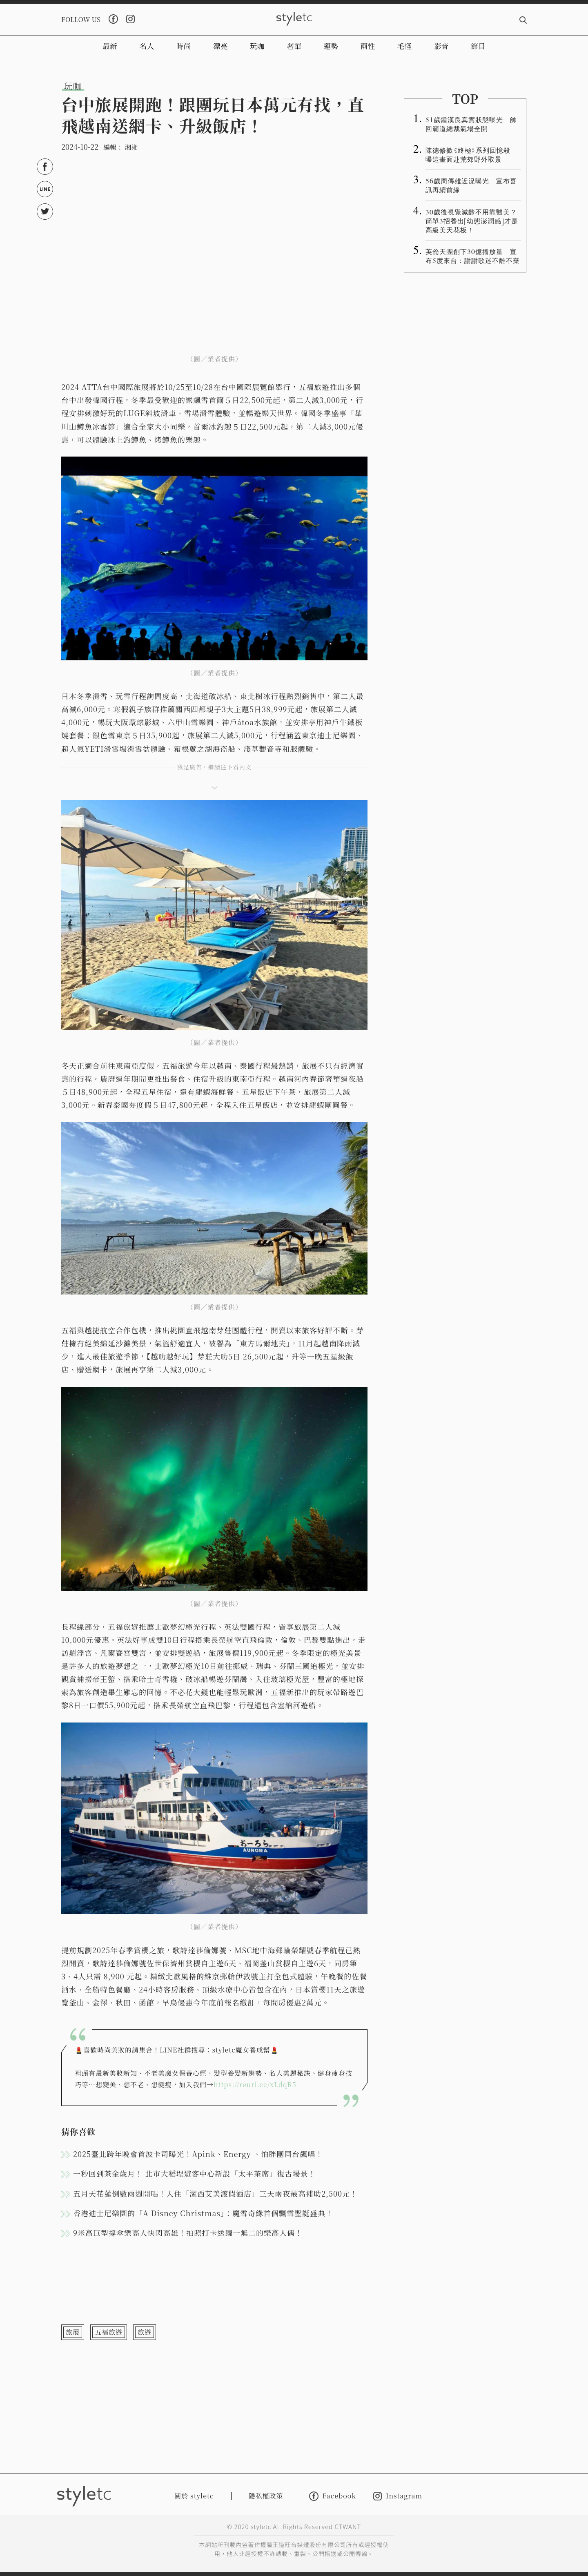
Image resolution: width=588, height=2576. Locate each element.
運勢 (330, 45)
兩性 (367, 45)
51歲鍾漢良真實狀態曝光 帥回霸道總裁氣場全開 (471, 124)
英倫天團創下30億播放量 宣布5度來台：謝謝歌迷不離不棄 (472, 255)
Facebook (332, 2496)
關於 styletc (194, 2495)
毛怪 (404, 45)
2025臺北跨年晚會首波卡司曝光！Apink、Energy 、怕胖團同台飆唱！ (198, 2153)
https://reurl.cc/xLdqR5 (255, 2084)
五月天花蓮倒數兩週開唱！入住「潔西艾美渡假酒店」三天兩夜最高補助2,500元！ (215, 2193)
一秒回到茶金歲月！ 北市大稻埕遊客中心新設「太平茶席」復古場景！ (194, 2173)
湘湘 (131, 147)
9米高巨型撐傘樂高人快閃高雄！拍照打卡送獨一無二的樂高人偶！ (188, 2232)
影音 (441, 45)
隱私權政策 (266, 2495)
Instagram (397, 2496)
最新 (109, 45)
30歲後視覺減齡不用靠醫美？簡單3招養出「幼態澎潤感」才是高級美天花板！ (471, 220)
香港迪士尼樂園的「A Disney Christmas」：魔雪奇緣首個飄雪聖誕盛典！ (203, 2213)
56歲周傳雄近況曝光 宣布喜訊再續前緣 (471, 185)
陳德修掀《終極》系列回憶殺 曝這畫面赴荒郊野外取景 (471, 154)
